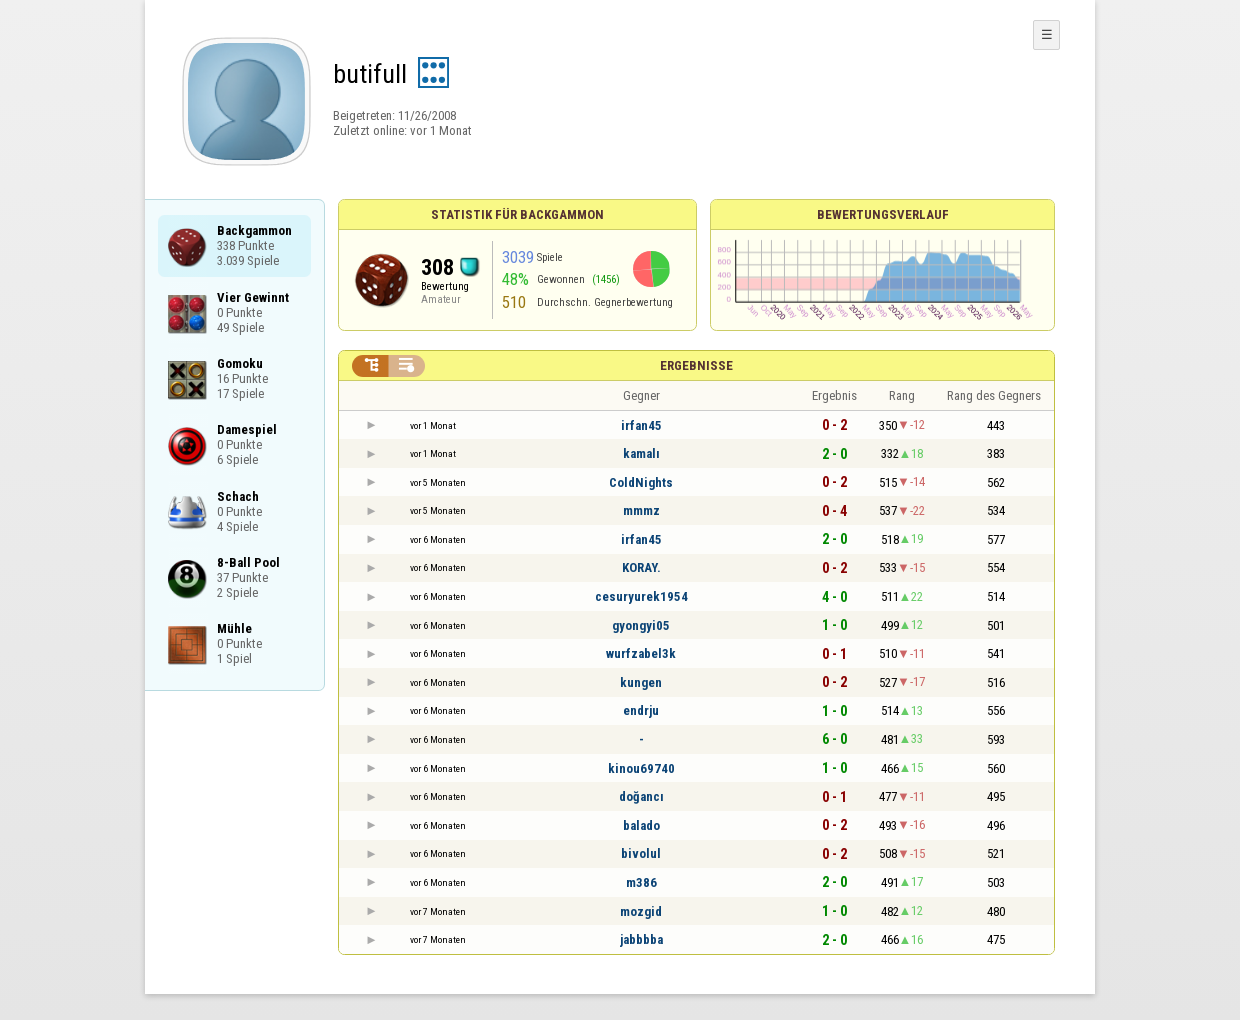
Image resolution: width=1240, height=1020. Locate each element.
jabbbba (641, 939)
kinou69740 (641, 768)
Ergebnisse (696, 365)
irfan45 (641, 425)
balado (641, 825)
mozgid (641, 911)
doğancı (641, 796)
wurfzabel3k (641, 653)
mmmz (641, 510)
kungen (641, 682)
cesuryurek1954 (641, 596)
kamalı (641, 453)
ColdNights (641, 482)
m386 (641, 882)
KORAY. (641, 567)
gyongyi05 (641, 625)
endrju (641, 710)
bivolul (641, 853)
